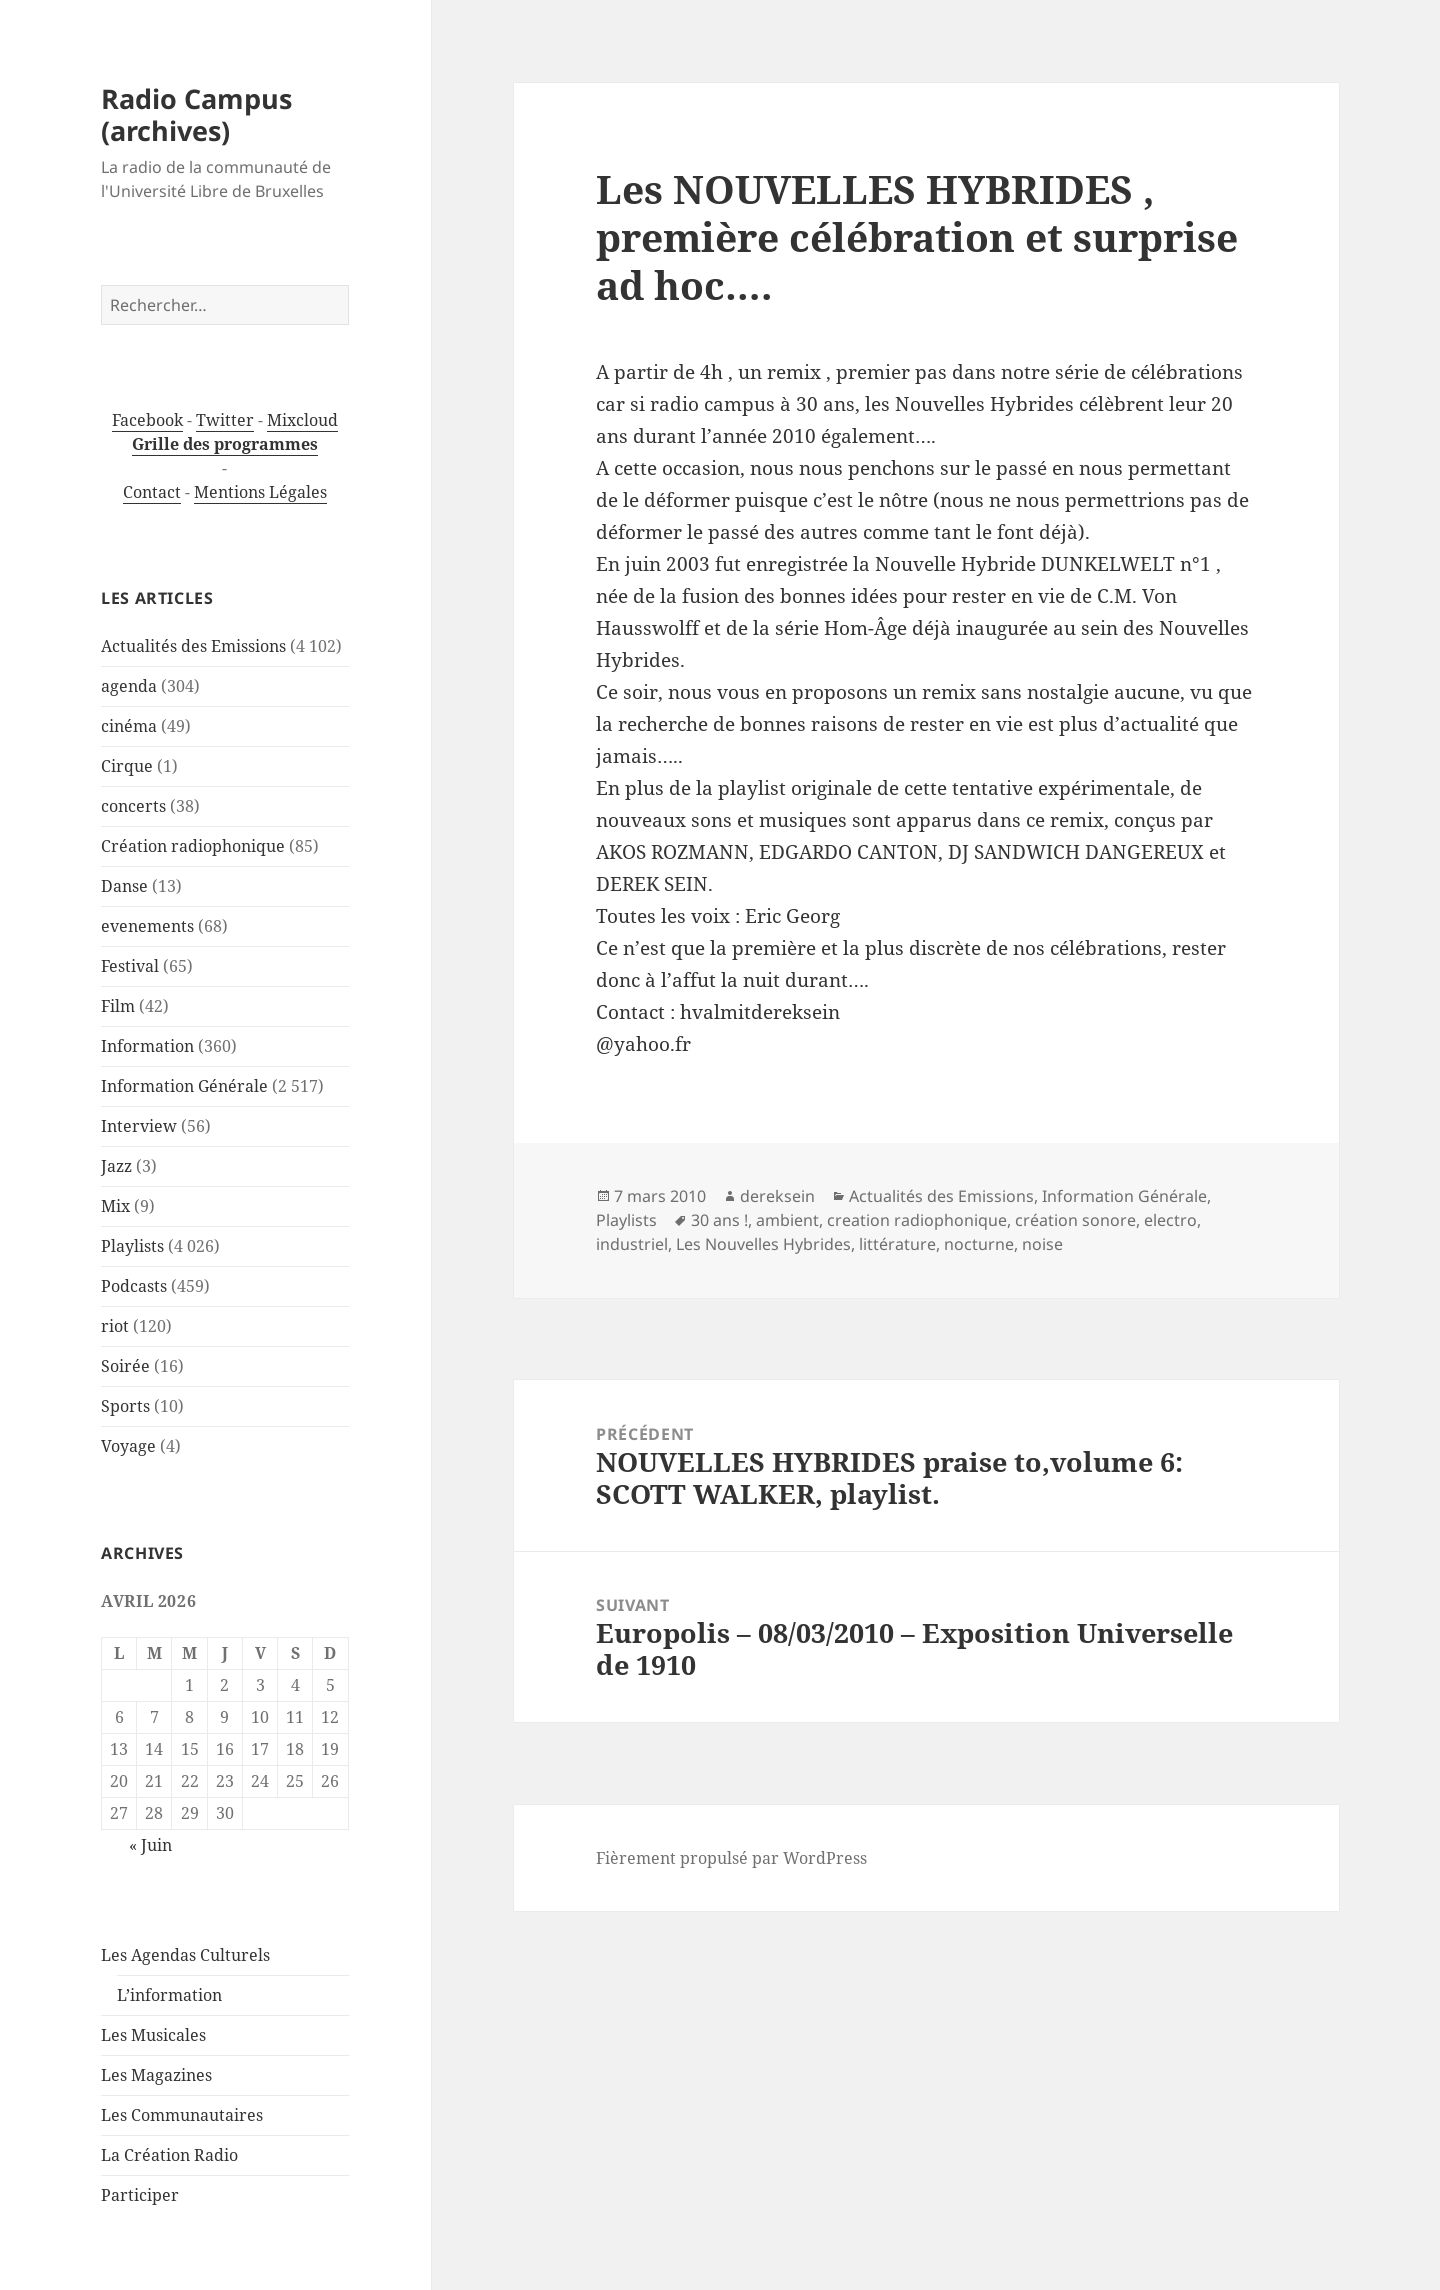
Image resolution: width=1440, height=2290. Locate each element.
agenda (129, 686)
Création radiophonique (193, 846)
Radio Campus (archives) (196, 114)
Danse (124, 886)
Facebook (147, 420)
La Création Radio (169, 2155)
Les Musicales (153, 2035)
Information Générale (184, 1086)
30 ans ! (719, 1220)
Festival (130, 966)
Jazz (116, 1166)
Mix (115, 1206)
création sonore (1075, 1220)
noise (1042, 1244)
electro (1170, 1220)
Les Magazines (156, 2075)
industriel (632, 1244)
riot (115, 1326)
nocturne (979, 1244)
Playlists (132, 1246)
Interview (139, 1126)
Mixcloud (302, 420)
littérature (897, 1244)
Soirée (125, 1366)
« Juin (150, 1845)
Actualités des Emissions (193, 646)
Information (147, 1046)
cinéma (129, 726)
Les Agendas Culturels (185, 1955)
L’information (169, 1995)
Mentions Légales (260, 492)
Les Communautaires (182, 2115)
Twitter (225, 420)
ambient (787, 1220)
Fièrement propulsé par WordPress (731, 1858)
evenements (147, 926)
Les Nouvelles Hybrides (763, 1244)
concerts (133, 806)
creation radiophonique (917, 1220)
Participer (140, 2195)
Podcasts (134, 1286)
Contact (152, 492)
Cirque (127, 766)
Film (118, 1006)
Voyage (128, 1446)
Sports (125, 1406)
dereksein (777, 1196)
